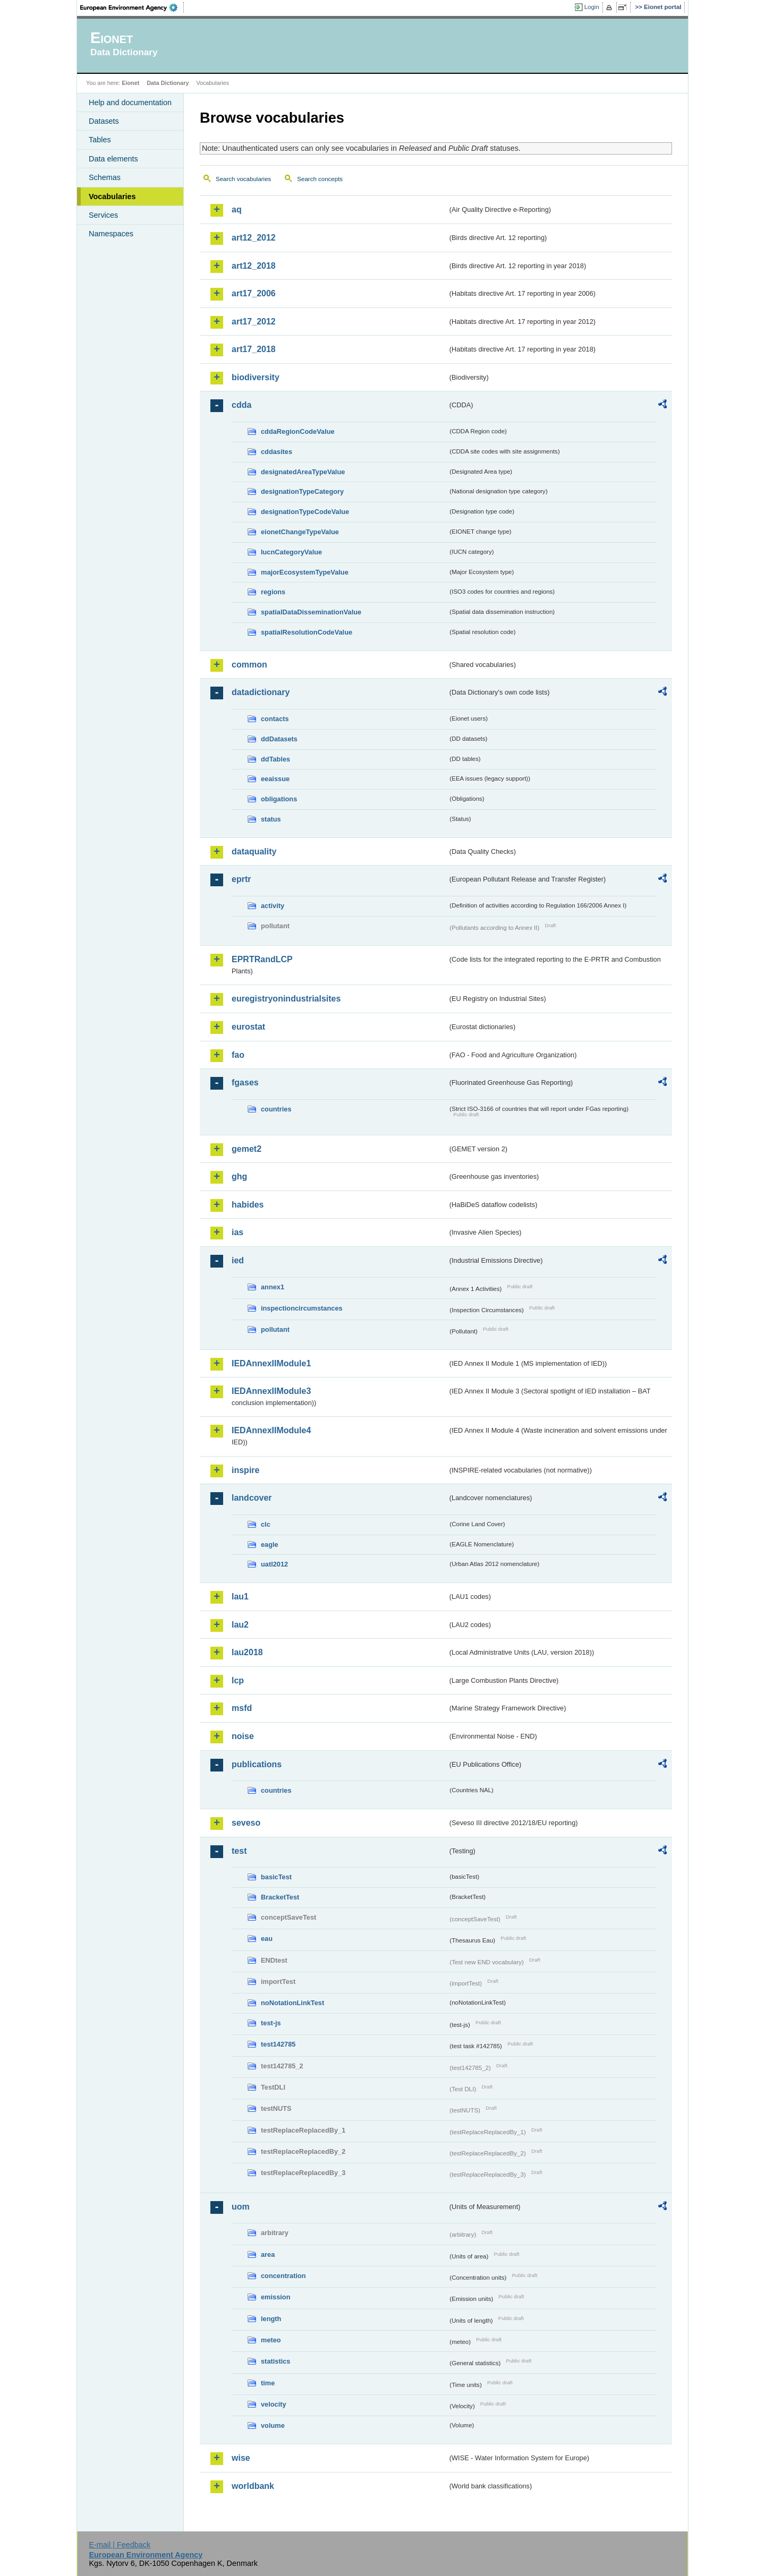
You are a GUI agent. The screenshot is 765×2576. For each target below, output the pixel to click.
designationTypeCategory (302, 491)
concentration (283, 2276)
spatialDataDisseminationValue (311, 612)
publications (257, 1764)
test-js (271, 2023)
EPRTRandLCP (262, 959)
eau (267, 1938)
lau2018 (247, 1652)
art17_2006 (254, 293)
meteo (271, 2340)
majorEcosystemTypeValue (304, 572)
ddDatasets (279, 739)
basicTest (276, 1877)
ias (237, 1232)
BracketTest (280, 1897)
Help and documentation (130, 102)
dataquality (254, 851)
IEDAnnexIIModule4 (271, 1430)
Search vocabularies (243, 179)
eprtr (241, 879)
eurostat (248, 1026)
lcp (238, 1680)
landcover (252, 1497)
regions (273, 592)
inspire (245, 1470)
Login (591, 7)
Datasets (104, 121)
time (268, 2383)
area (268, 2254)
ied (238, 1260)
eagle (269, 1544)
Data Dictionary (168, 83)
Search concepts (320, 179)
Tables (100, 139)
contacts (275, 719)
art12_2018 (254, 265)
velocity (273, 2404)
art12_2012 (254, 237)
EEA (132, 7)
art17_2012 (254, 321)
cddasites (276, 452)
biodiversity (255, 377)
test (239, 1850)
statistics (275, 2361)
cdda (241, 404)
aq (237, 209)
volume (273, 2425)
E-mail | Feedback (119, 2544)
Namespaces (111, 233)
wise (241, 2457)
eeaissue (275, 779)
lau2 (240, 1624)
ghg (239, 1176)
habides (248, 1204)
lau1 (240, 1596)
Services (103, 215)
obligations (279, 799)
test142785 (278, 2044)
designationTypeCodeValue (305, 512)
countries (276, 1109)
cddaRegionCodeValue (298, 431)
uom (241, 2206)
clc (265, 1524)
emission (275, 2297)
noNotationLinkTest (292, 2003)
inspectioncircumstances (302, 1308)
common (249, 664)
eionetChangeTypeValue (300, 532)
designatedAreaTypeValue (303, 472)
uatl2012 (274, 1564)
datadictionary (261, 692)
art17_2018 (254, 349)
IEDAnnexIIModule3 (271, 1391)
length (271, 2319)
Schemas (105, 177)
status (271, 819)
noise (243, 1736)
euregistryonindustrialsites (286, 998)
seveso (246, 1822)
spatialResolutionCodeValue (306, 632)
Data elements (113, 159)
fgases (245, 1082)
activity (272, 906)
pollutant (275, 1329)
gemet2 (246, 1148)
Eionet (130, 83)
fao (238, 1054)
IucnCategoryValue (291, 552)
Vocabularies (112, 196)
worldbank (253, 2486)
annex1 (272, 1287)
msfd (242, 1708)
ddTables (275, 759)
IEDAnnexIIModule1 (271, 1363)
